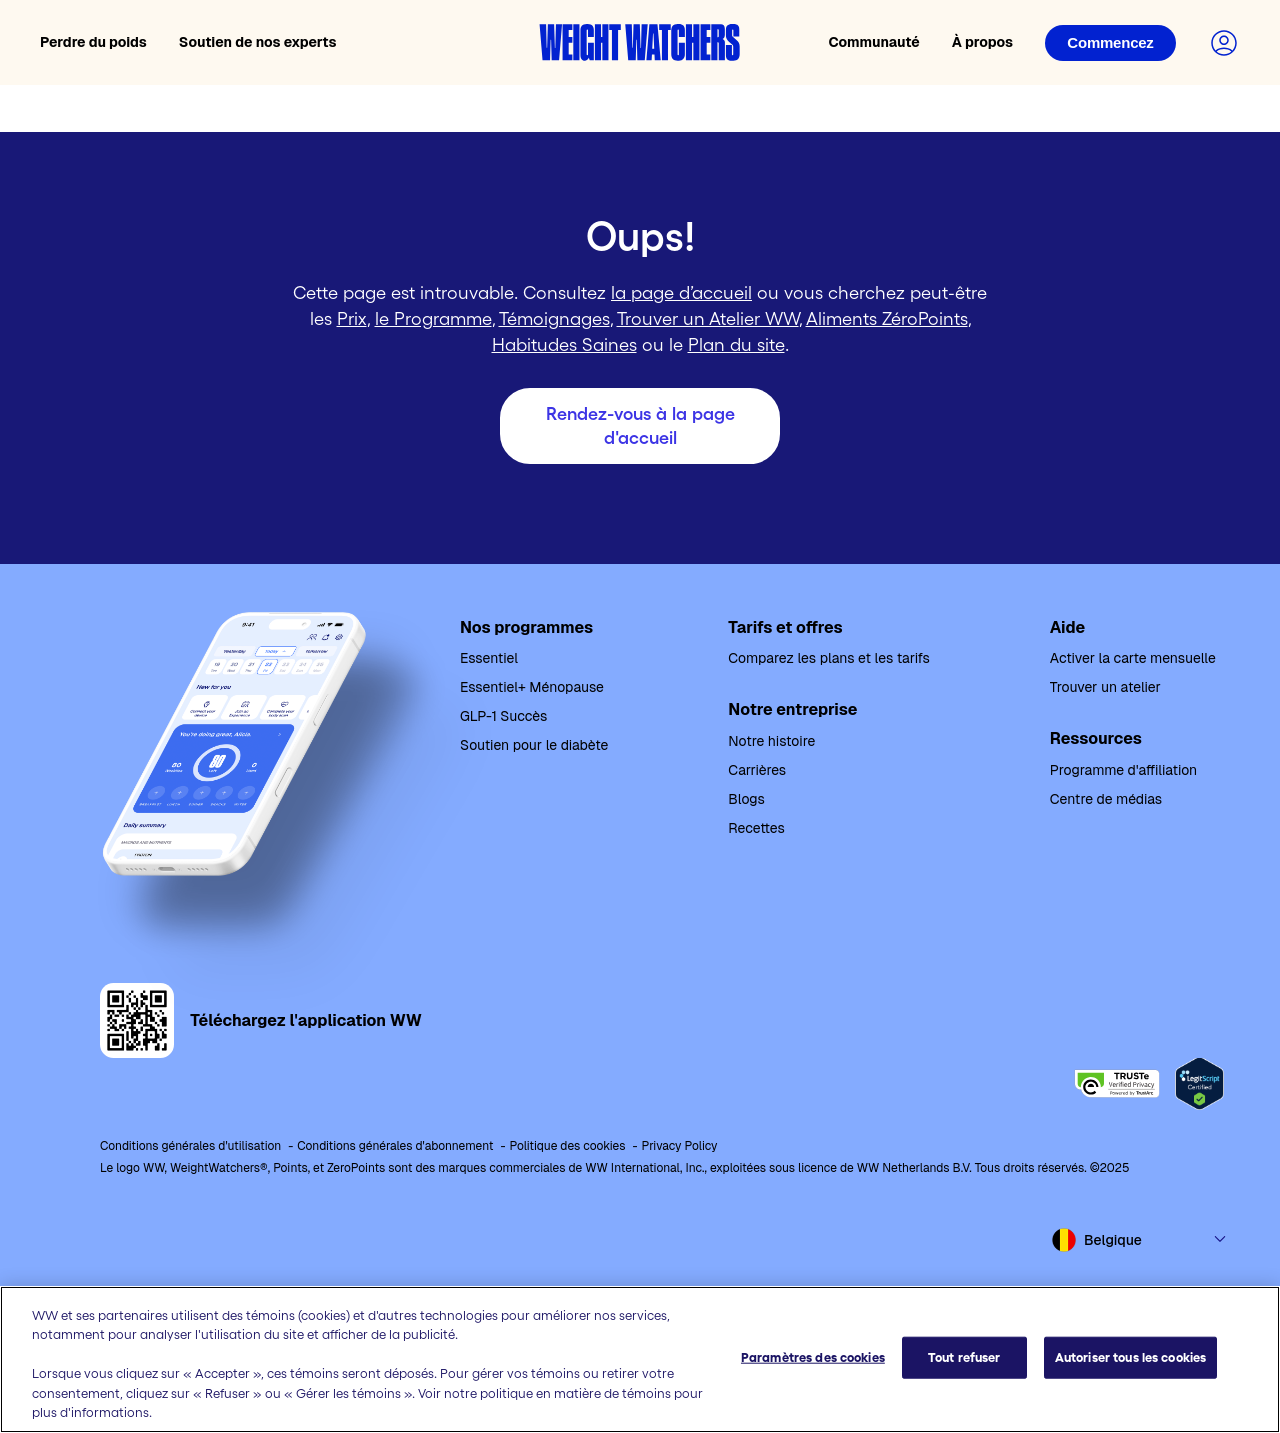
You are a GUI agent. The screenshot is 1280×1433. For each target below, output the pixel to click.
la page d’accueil (681, 293)
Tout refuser (964, 1375)
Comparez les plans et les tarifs (828, 658)
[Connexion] (1110, 43)
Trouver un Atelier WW (708, 319)
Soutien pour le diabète (534, 745)
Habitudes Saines (564, 345)
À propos (982, 42)
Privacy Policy (679, 1146)
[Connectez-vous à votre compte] (1224, 43)
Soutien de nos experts (258, 42)
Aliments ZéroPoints (887, 319)
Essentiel (489, 658)
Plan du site (736, 345)
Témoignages (554, 319)
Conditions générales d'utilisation (190, 1146)
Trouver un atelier (1105, 687)
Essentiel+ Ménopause (532, 687)
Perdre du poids (93, 42)
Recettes (756, 828)
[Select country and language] (1140, 1240)
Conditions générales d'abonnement (395, 1146)
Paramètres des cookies (813, 1375)
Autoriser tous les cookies (1130, 1375)
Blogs (746, 799)
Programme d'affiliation (1123, 770)
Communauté (873, 42)
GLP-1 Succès (503, 716)
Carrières (757, 770)
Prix (352, 319)
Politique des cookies (567, 1146)
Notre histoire (771, 741)
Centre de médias (1106, 799)
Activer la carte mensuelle (1133, 658)
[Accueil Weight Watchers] (640, 42)
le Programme (433, 319)
